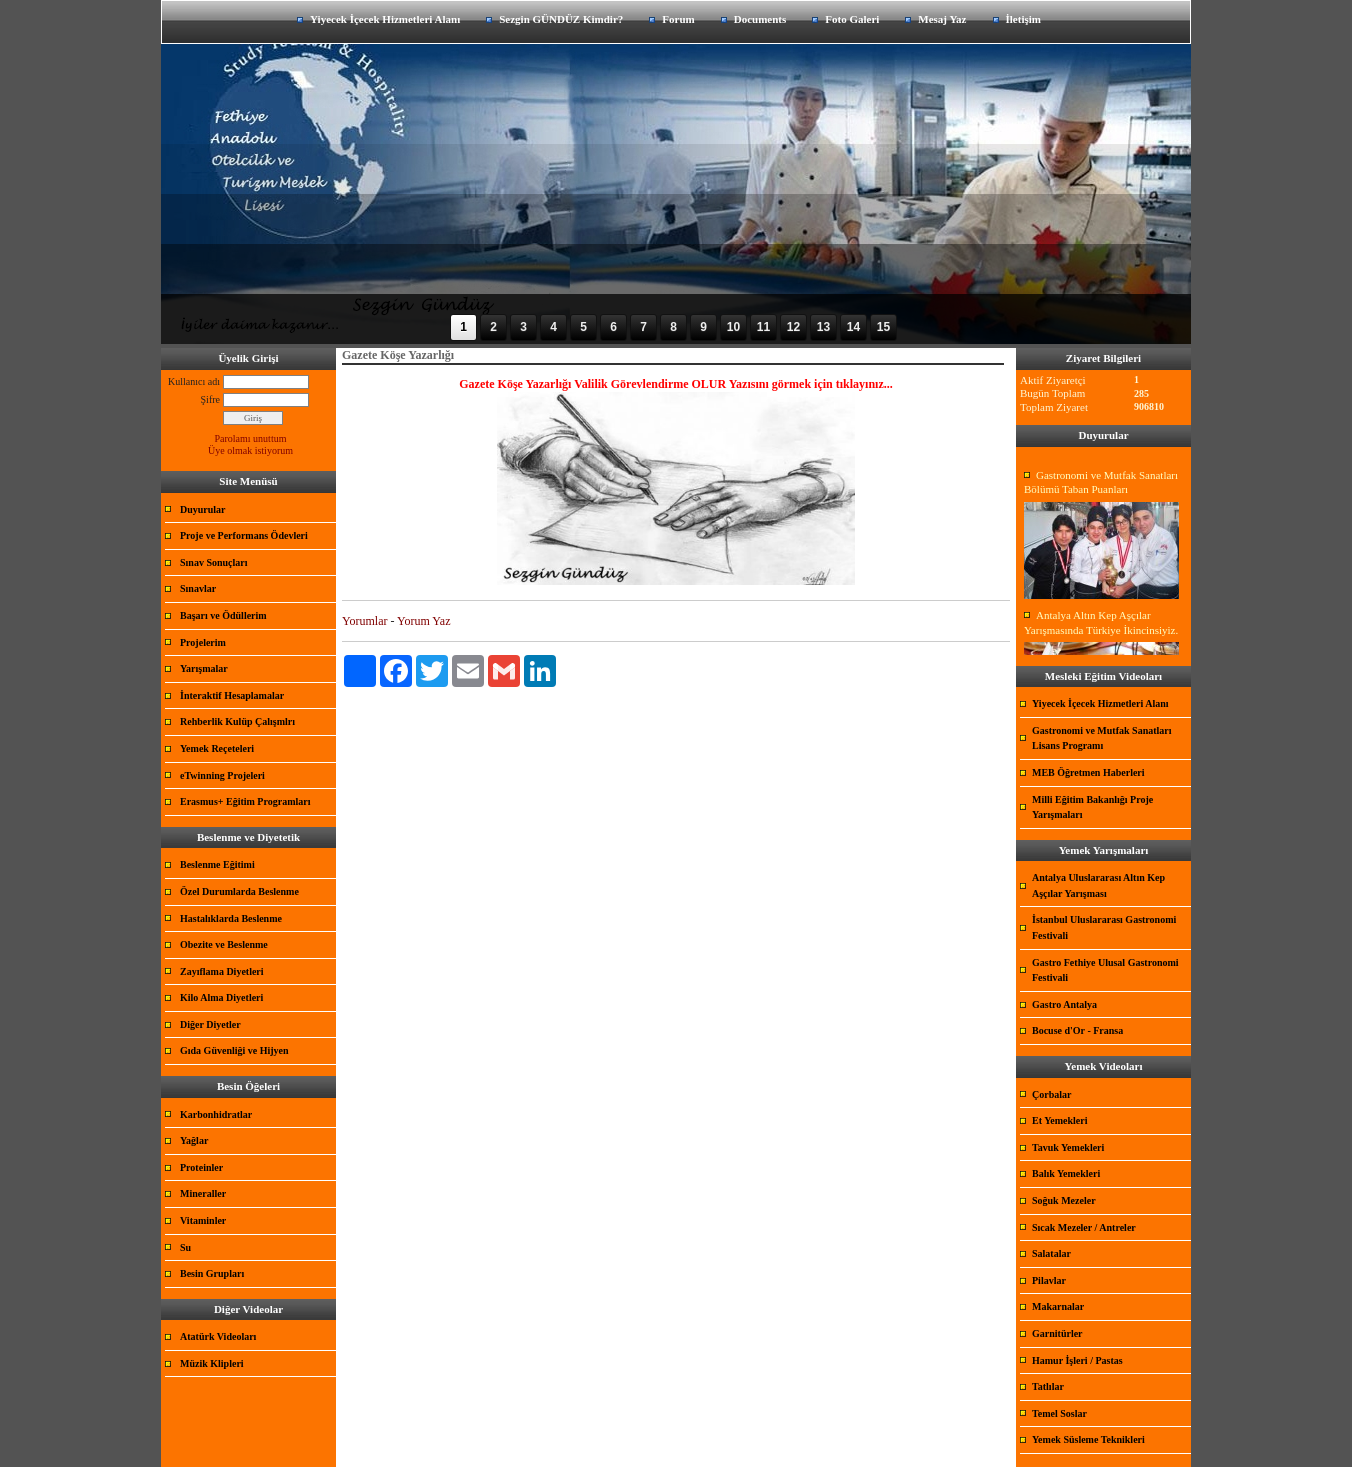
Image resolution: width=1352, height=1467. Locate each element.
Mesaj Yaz (942, 19)
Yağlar (194, 1140)
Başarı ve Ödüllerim (223, 615)
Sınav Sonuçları (214, 562)
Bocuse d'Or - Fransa (1077, 1030)
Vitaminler (203, 1220)
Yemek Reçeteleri (217, 748)
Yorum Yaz (423, 621)
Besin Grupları (212, 1273)
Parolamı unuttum (251, 438)
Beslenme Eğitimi (217, 864)
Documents (760, 19)
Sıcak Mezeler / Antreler (1084, 1227)
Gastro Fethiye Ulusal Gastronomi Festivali (1105, 970)
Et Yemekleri (1059, 1120)
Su (185, 1247)
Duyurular (203, 509)
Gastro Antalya (1064, 1004)
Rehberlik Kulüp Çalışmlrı (237, 721)
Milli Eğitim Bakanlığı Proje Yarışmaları (1092, 807)
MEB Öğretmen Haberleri (1088, 772)
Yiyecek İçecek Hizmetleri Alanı (385, 19)
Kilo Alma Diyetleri (221, 997)
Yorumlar (364, 621)
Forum (678, 19)
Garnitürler (1057, 1333)
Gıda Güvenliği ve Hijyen (234, 1050)
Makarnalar (1058, 1306)
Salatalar (1051, 1253)
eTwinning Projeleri (222, 775)
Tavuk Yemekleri (1068, 1147)
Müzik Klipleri (212, 1363)
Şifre (210, 399)
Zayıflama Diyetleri (222, 971)
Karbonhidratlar (216, 1114)
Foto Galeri (852, 19)
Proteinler (201, 1167)
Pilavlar (1049, 1280)
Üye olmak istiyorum (250, 450)
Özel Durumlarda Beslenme (239, 891)
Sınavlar (198, 588)
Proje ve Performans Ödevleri (244, 535)
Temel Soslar (1059, 1413)
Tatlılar (1048, 1386)
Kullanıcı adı (194, 381)
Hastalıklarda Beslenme (231, 918)
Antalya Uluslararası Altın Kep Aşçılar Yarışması (1098, 885)
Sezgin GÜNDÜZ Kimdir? (561, 19)
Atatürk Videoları (218, 1336)
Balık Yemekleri (1066, 1173)
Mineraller (203, 1193)
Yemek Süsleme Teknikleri (1088, 1439)
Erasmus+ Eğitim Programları (245, 801)
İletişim (1023, 19)
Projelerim (203, 642)
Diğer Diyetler (210, 1024)
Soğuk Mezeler (1064, 1200)
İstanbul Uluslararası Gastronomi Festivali (1104, 927)
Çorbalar (1051, 1094)
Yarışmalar (204, 668)
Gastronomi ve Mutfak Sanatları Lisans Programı (1102, 738)
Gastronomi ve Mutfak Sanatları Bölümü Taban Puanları (1101, 482)
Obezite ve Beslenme (224, 944)
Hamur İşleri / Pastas (1077, 1360)
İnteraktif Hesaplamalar (232, 695)
